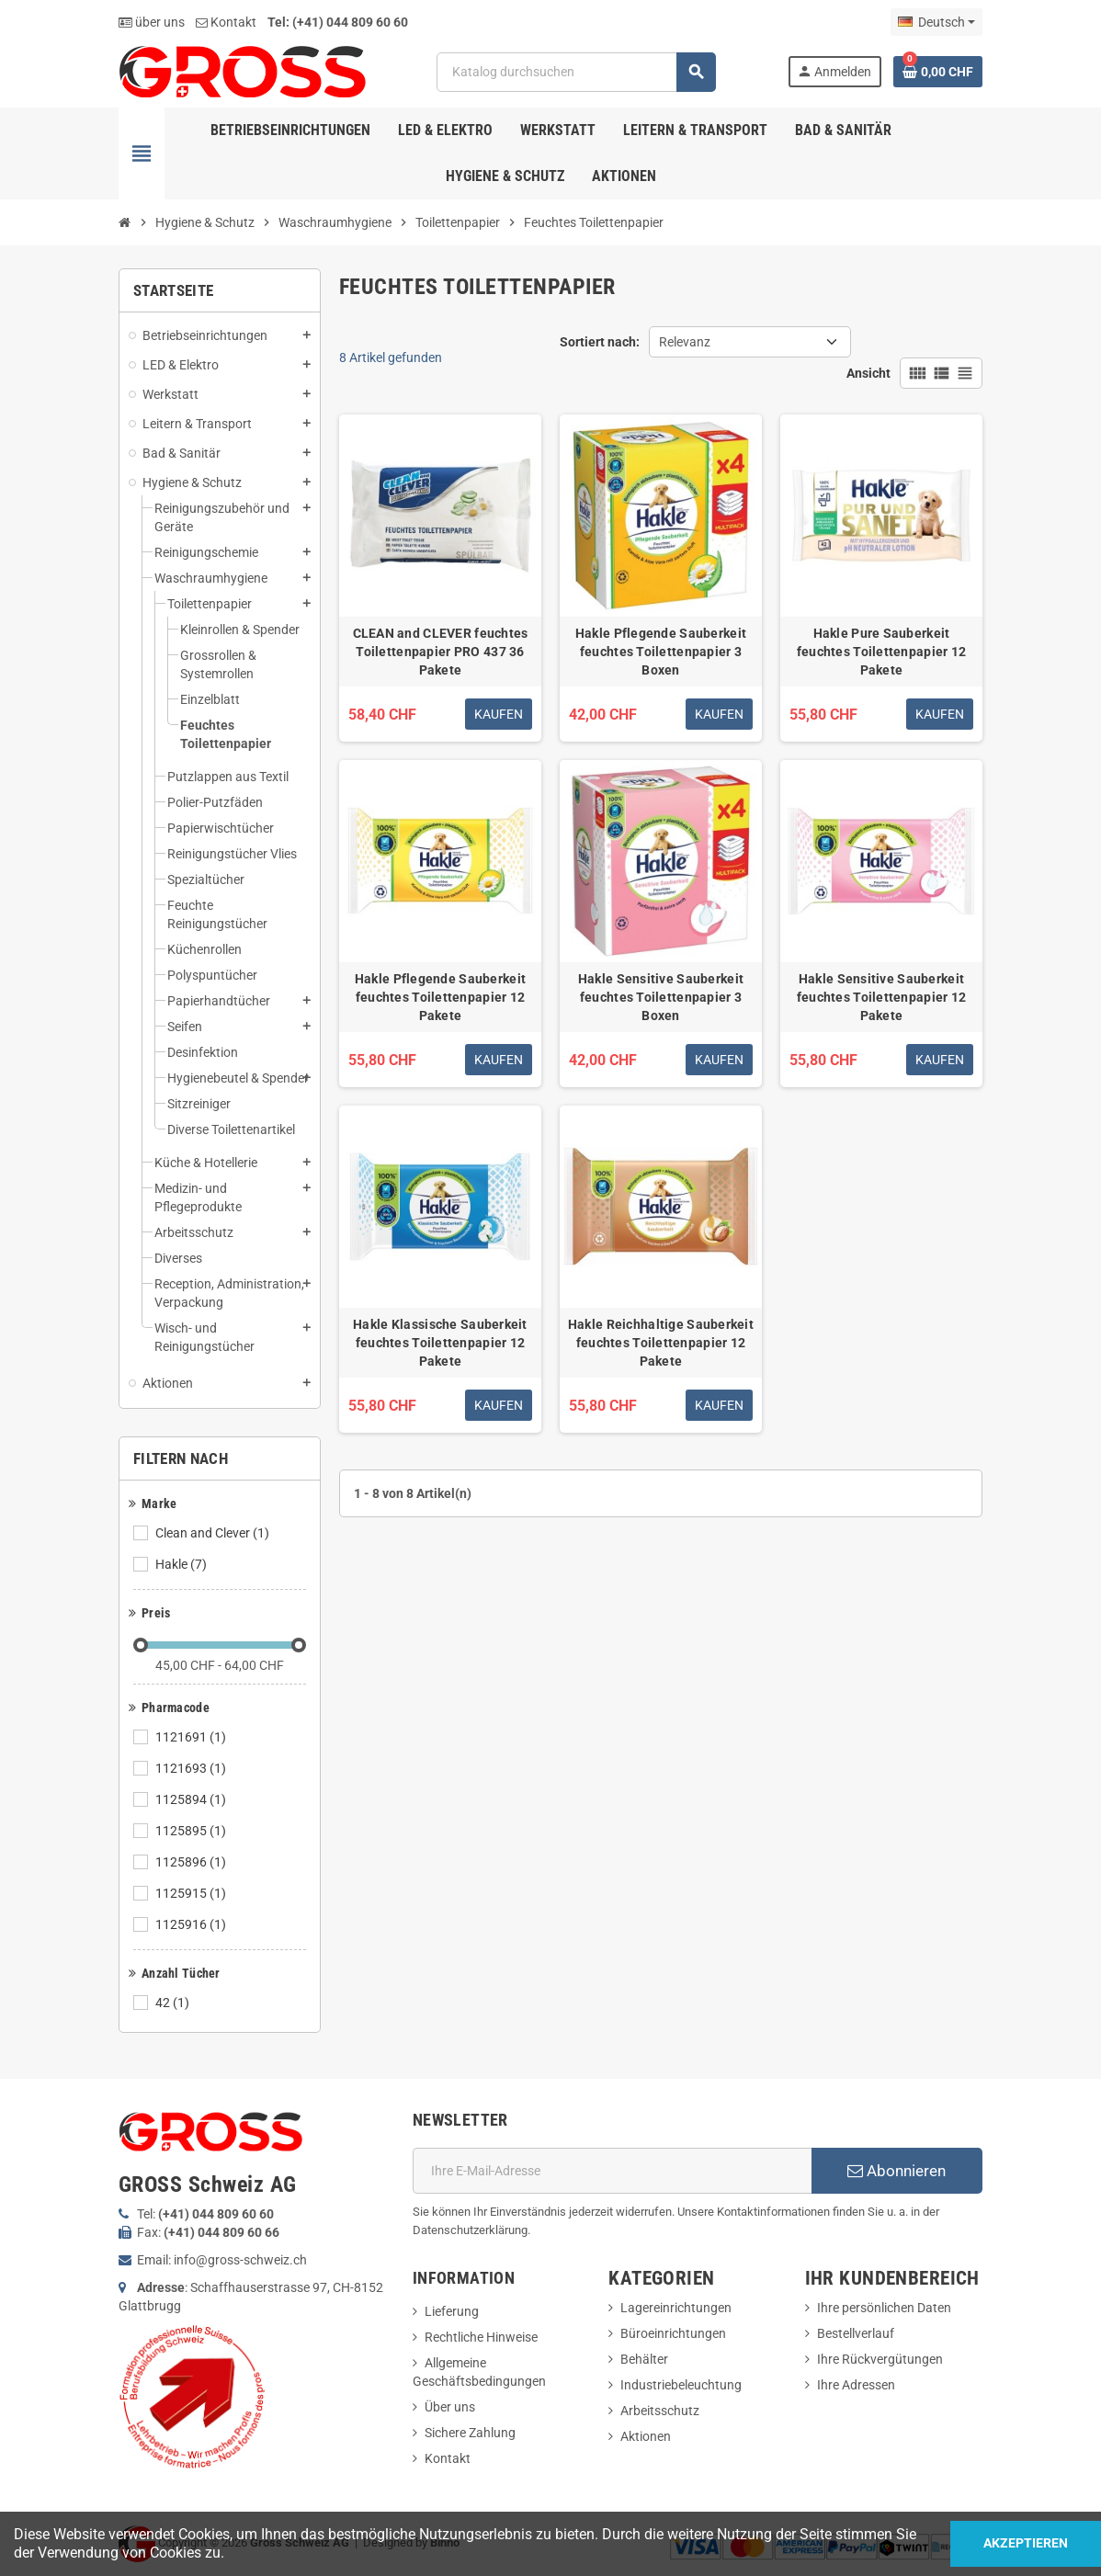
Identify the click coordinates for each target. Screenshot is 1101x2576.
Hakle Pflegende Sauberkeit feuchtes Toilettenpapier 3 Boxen (660, 651)
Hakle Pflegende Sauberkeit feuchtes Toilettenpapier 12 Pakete (440, 997)
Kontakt (226, 22)
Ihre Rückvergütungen (880, 2359)
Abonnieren (896, 2171)
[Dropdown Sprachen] (936, 22)
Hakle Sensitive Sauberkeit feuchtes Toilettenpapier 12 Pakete (882, 997)
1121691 (192, 1737)
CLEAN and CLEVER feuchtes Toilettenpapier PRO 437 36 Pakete (440, 651)
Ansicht (868, 373)
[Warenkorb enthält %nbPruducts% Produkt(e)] (937, 71)
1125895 (192, 1830)
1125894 (192, 1799)
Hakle (182, 1564)
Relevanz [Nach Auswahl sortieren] (684, 342)
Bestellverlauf (855, 2333)
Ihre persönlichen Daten (884, 2307)
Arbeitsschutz (659, 2410)
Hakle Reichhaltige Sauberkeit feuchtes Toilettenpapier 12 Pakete (661, 1342)
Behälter (644, 2359)
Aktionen (645, 2436)
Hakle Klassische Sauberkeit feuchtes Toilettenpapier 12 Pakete (440, 1342)
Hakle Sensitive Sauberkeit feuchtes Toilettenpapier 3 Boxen (660, 997)
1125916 (192, 1924)
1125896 (192, 1862)
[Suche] (576, 72)
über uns (152, 22)
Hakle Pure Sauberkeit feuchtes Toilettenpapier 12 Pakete (882, 651)
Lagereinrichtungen (676, 2307)
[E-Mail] (612, 2171)
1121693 (192, 1768)
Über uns (450, 2407)
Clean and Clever (213, 1533)
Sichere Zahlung (470, 2432)
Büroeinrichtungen (673, 2333)
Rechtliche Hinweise (481, 2337)
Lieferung (452, 2311)
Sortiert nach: (600, 342)
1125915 (192, 1893)
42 (173, 2002)
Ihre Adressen (856, 2384)
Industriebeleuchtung (681, 2384)
